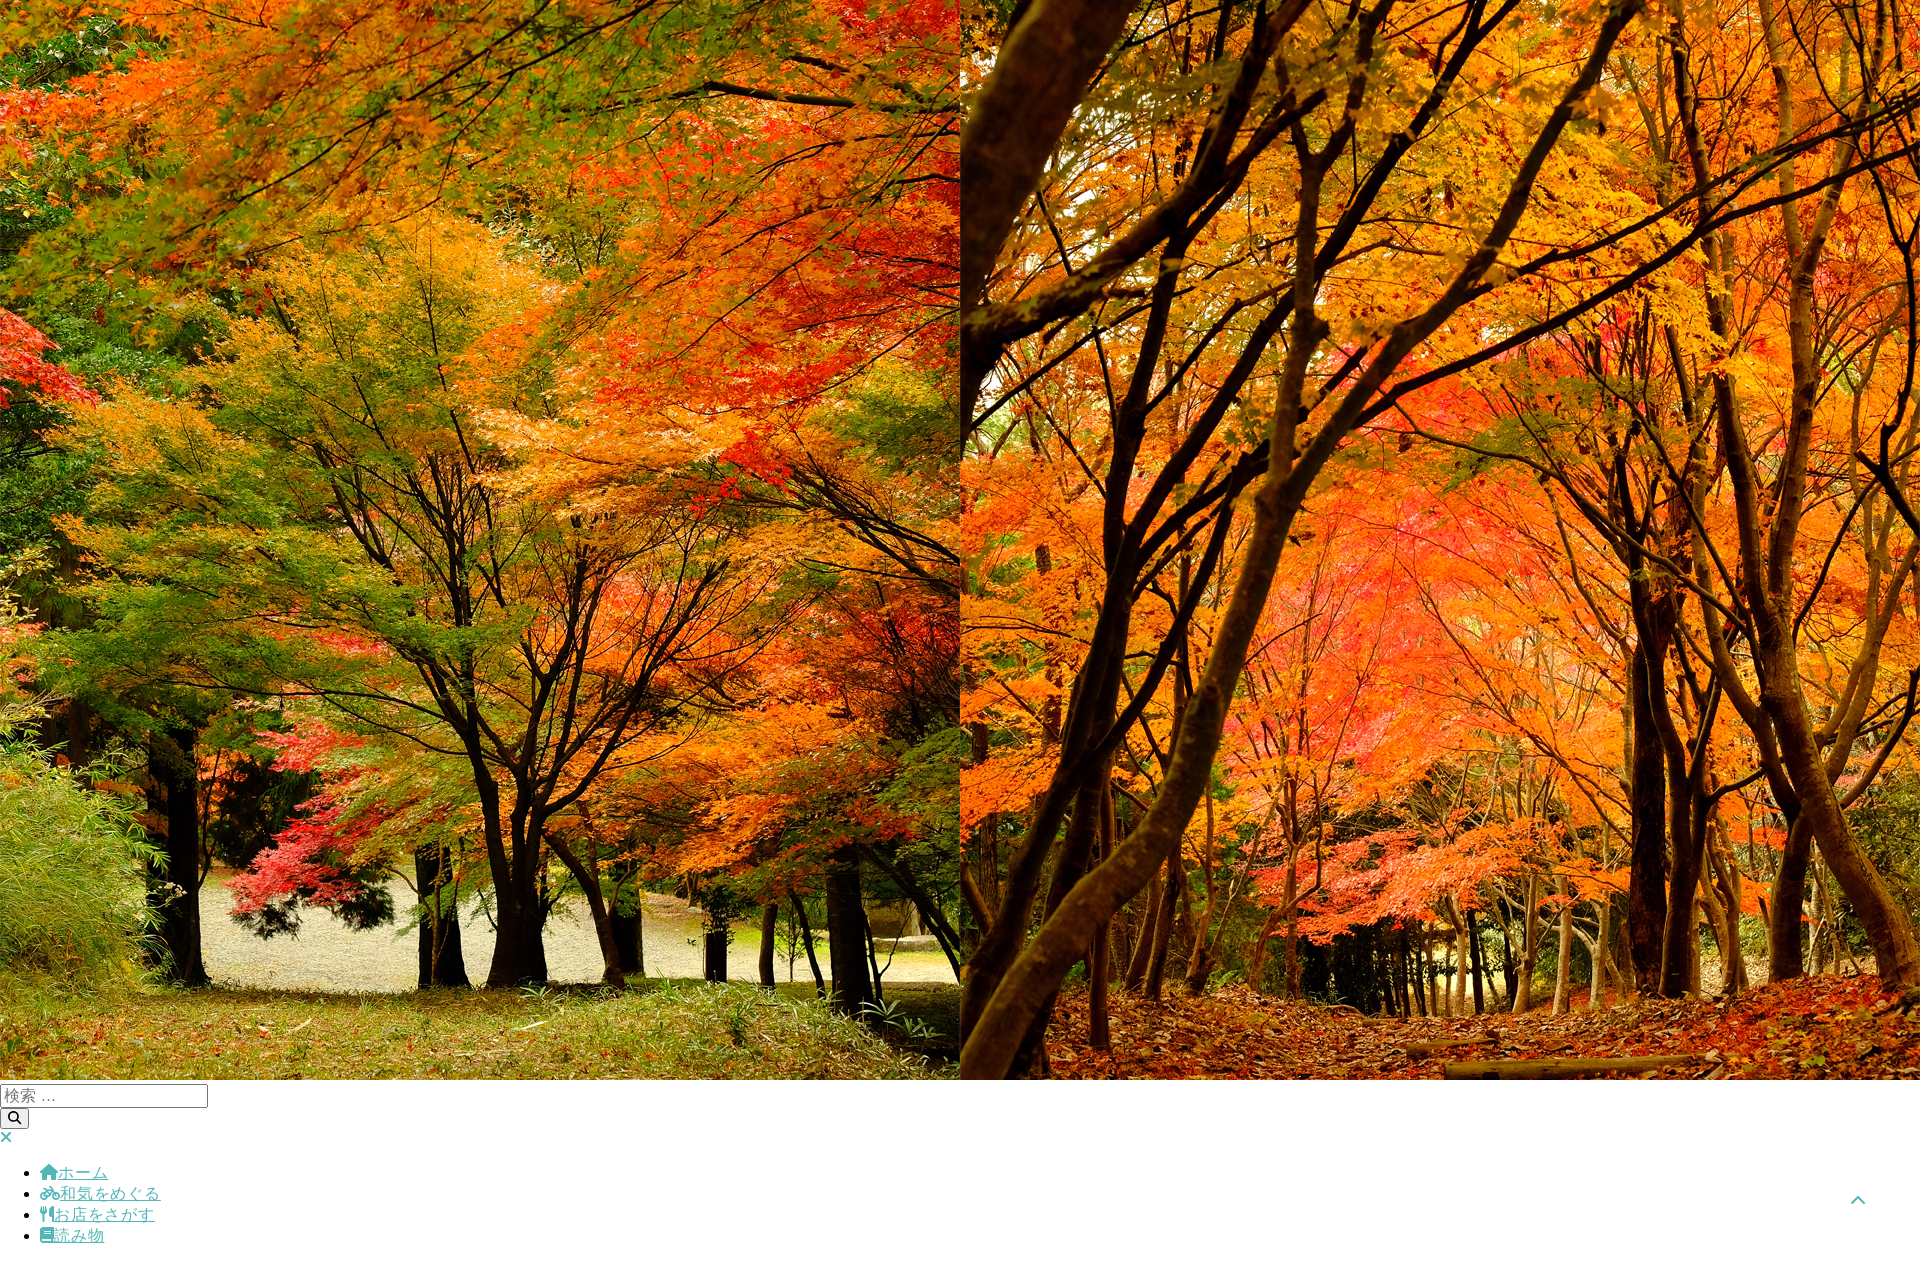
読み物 (72, 1235)
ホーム (74, 1172)
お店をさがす (97, 1214)
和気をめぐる (100, 1193)
